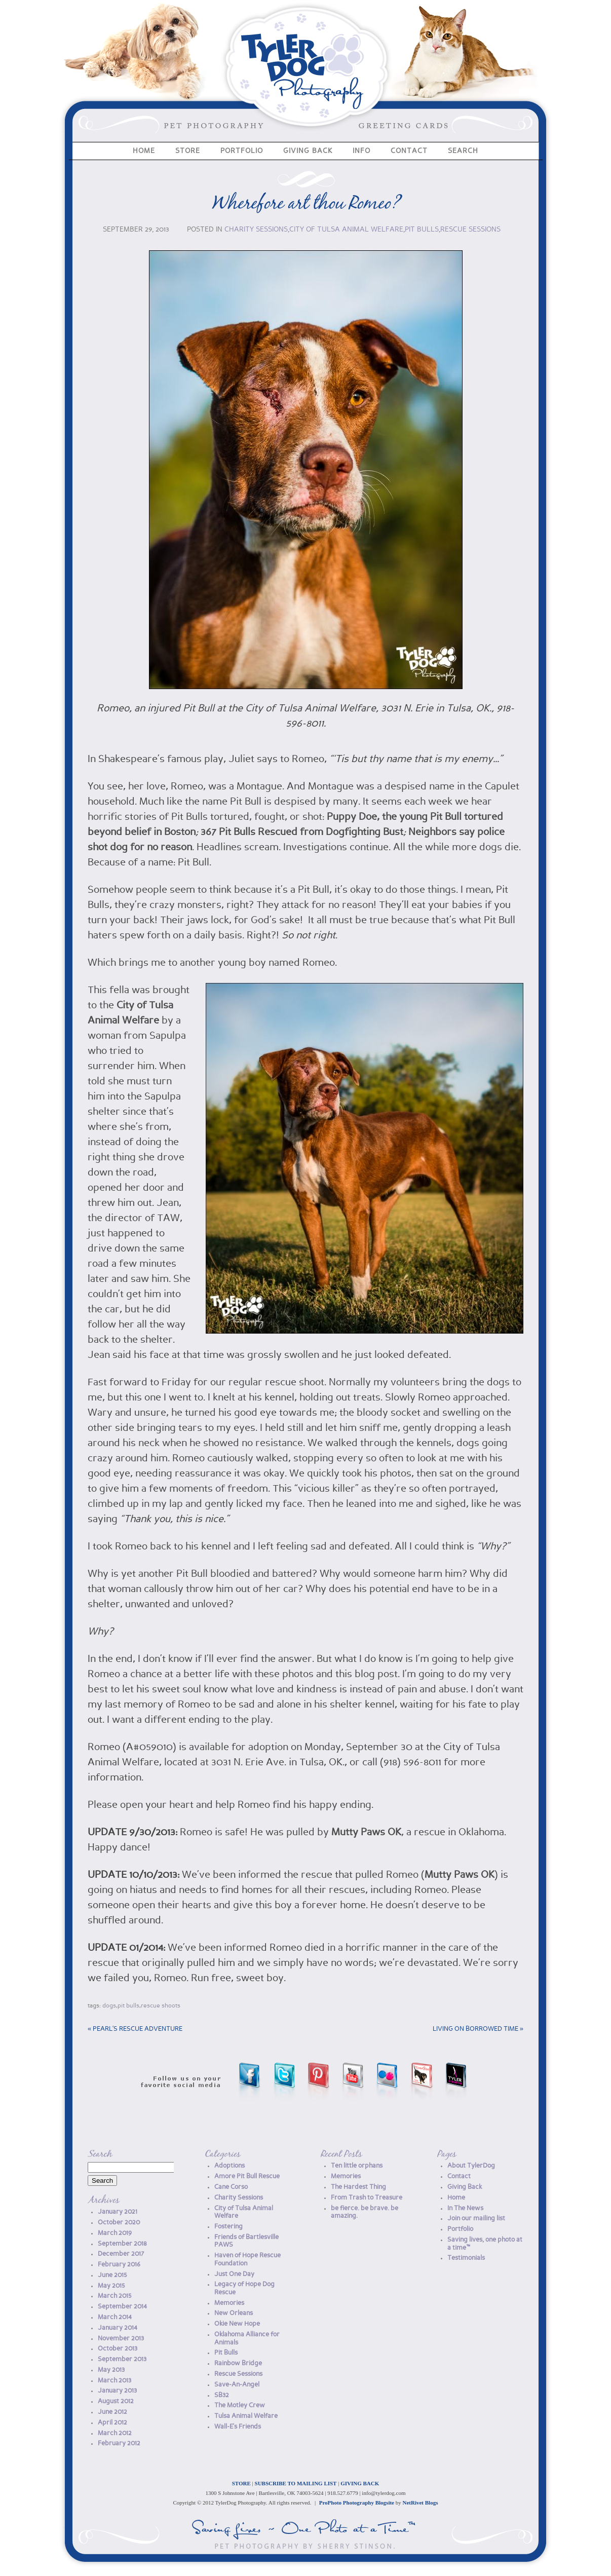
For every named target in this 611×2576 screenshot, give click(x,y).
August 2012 (116, 2401)
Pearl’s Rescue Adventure (135, 2029)
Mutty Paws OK (366, 1833)
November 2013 (121, 2338)
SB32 (221, 2395)
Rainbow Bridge (238, 2363)
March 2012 (115, 2433)
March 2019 (115, 2233)
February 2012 (119, 2443)
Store (187, 151)
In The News (465, 2208)
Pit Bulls (422, 229)
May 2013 (111, 2370)
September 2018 (122, 2244)
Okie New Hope (237, 2324)
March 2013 (114, 2380)
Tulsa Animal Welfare (246, 2416)
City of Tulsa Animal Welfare (346, 229)
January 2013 (117, 2391)
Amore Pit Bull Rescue (247, 2176)
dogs (109, 2006)
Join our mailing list (476, 2218)
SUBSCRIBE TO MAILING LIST (296, 2483)
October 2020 (119, 2222)
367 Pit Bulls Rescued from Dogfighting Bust (302, 832)
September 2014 (122, 2306)
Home (144, 151)
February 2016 (119, 2264)
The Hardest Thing (358, 2187)
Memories (229, 2303)
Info (361, 151)
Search (463, 151)
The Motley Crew (239, 2405)
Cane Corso (231, 2187)
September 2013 (122, 2359)
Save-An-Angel (236, 2384)
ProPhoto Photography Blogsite (356, 2502)
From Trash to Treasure (366, 2197)
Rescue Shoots (160, 2006)
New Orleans (233, 2313)
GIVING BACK (359, 2483)
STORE (241, 2483)
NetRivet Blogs (420, 2502)
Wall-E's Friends (237, 2426)
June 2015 (112, 2275)
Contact (409, 151)
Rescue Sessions (470, 229)
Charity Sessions (256, 229)
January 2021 (117, 2212)
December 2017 (121, 2254)
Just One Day (234, 2274)
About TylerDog (471, 2166)
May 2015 (111, 2286)
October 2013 (117, 2348)
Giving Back (307, 151)
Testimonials (466, 2258)
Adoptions (229, 2166)
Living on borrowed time (478, 2029)
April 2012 (112, 2422)
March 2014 (115, 2317)
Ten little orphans (357, 2166)
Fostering (228, 2226)
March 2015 (115, 2296)
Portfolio (241, 151)
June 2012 (112, 2412)
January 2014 (117, 2328)
